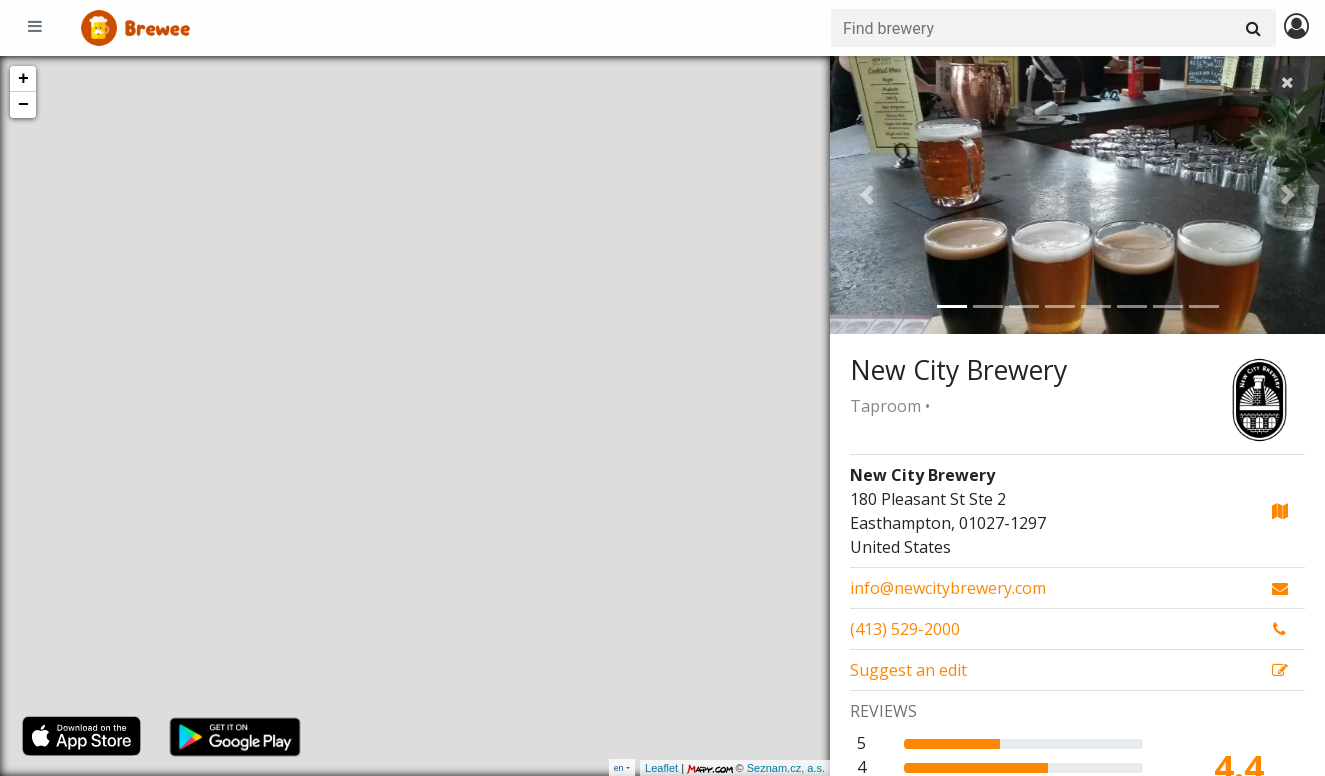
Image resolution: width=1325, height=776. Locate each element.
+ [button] (23, 79)
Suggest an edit (908, 670)
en (619, 767)
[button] (867, 195)
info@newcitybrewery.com (948, 588)
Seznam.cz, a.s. (786, 768)
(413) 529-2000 (905, 629)
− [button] (23, 105)
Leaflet (661, 768)
